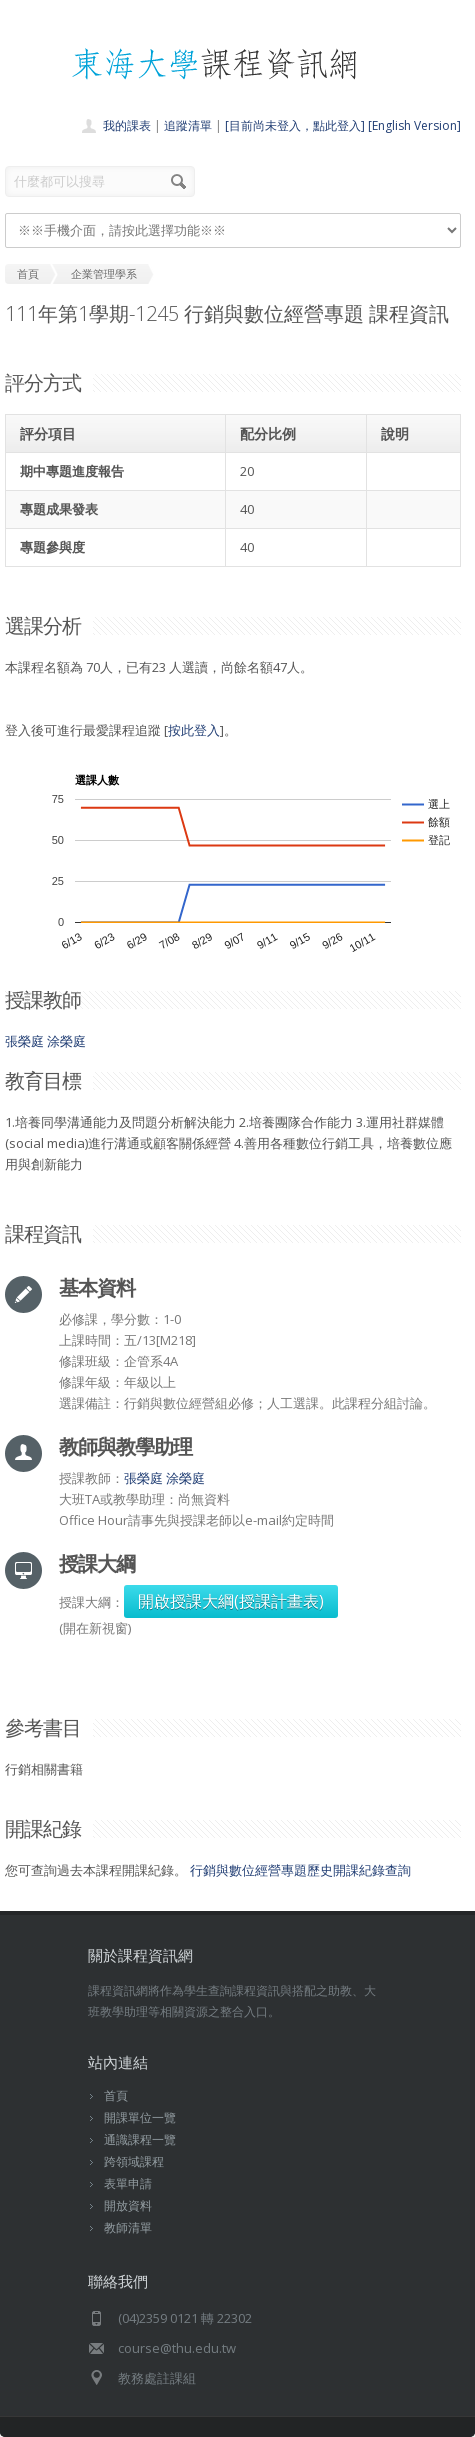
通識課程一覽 (140, 2139)
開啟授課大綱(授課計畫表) (231, 1601)
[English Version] (414, 125)
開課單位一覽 (140, 2117)
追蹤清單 (188, 125)
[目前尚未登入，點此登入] (295, 125)
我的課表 (127, 125)
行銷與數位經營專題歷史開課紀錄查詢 (300, 1870)
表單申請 (128, 2183)
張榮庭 (24, 1041)
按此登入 (194, 730)
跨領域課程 (134, 2161)
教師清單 (128, 2227)
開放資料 (128, 2205)
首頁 (116, 2095)
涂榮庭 (66, 1041)
